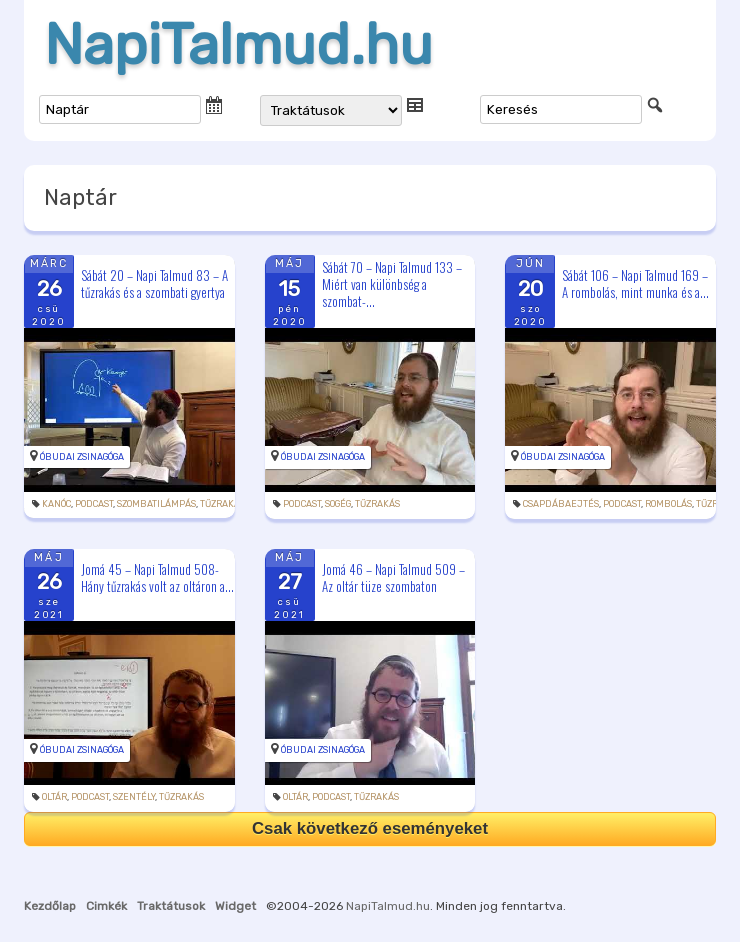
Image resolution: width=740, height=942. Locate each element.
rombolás (668, 504)
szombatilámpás (156, 504)
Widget (235, 906)
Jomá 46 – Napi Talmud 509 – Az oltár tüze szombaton (393, 577)
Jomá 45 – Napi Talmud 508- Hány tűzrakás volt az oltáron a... (157, 577)
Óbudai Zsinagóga (82, 457)
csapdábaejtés (561, 504)
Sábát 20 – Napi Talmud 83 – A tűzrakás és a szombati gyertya (154, 283)
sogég (338, 504)
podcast (94, 504)
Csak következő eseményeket (370, 828)
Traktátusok (171, 906)
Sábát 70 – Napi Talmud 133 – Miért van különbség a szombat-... (392, 284)
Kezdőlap (50, 906)
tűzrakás (222, 504)
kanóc (56, 504)
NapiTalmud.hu (238, 45)
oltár (54, 797)
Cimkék (106, 906)
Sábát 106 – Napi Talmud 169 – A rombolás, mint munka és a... (635, 283)
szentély (134, 797)
